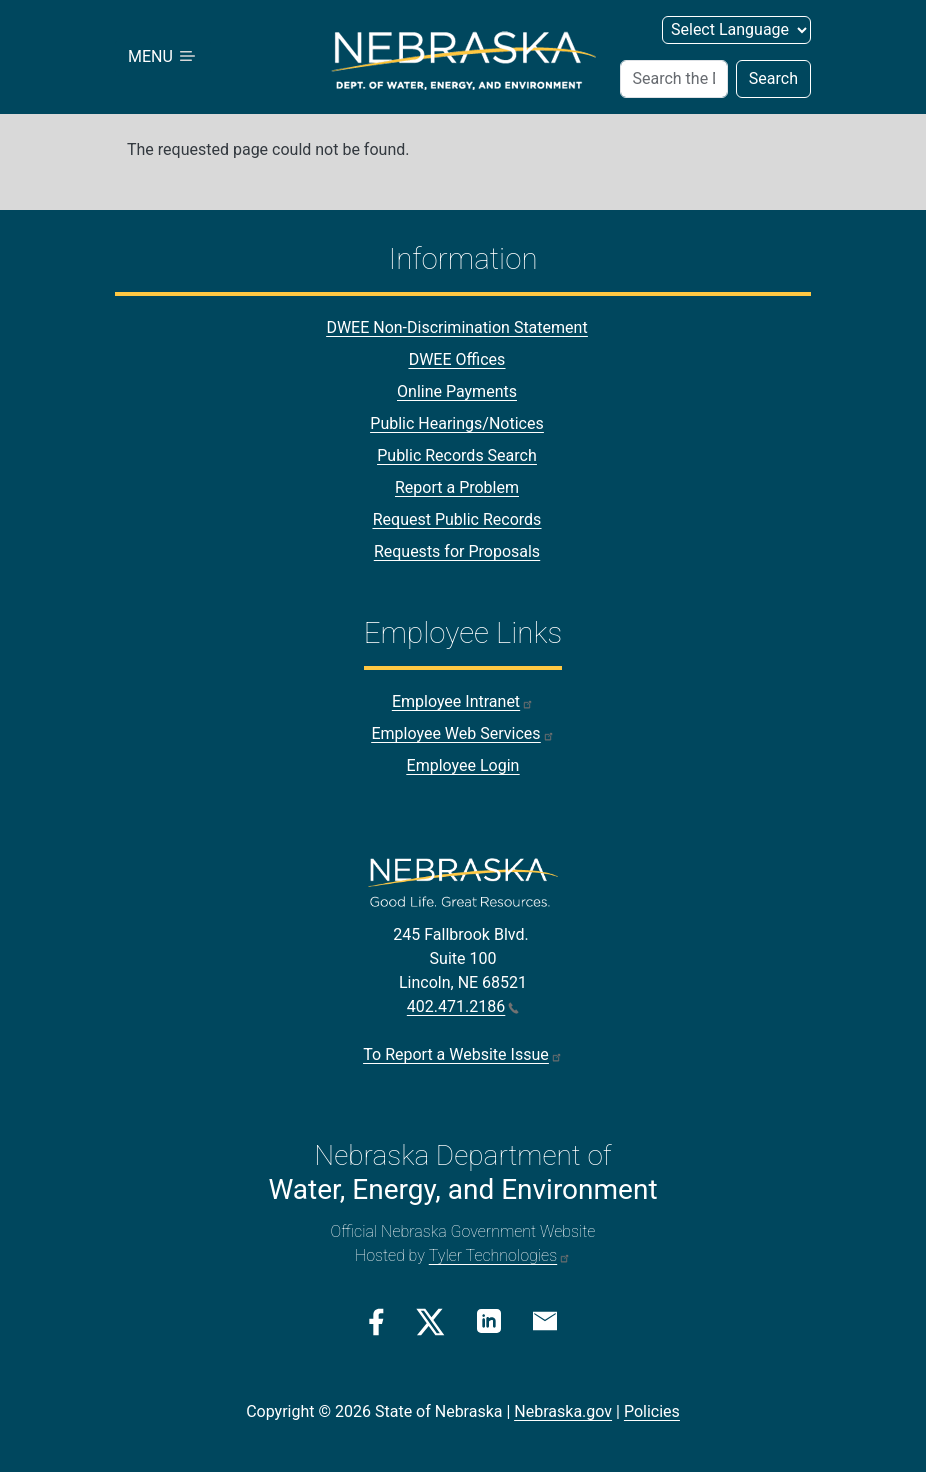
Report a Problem (457, 487)
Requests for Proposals (457, 551)
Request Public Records (457, 519)
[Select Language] (736, 30)
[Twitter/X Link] (430, 1322)
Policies (652, 1411)
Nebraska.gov (563, 1411)
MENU (163, 56)
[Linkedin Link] (489, 1320)
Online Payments (457, 391)
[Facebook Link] (376, 1322)
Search (773, 78)
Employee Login (463, 765)
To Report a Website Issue (462, 1054)
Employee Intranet (463, 701)
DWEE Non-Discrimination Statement (456, 327)
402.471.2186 (463, 1006)
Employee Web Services (462, 733)
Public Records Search (457, 455)
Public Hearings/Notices (456, 423)
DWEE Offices (457, 359)
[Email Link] (545, 1320)
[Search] (674, 79)
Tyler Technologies (500, 1255)
